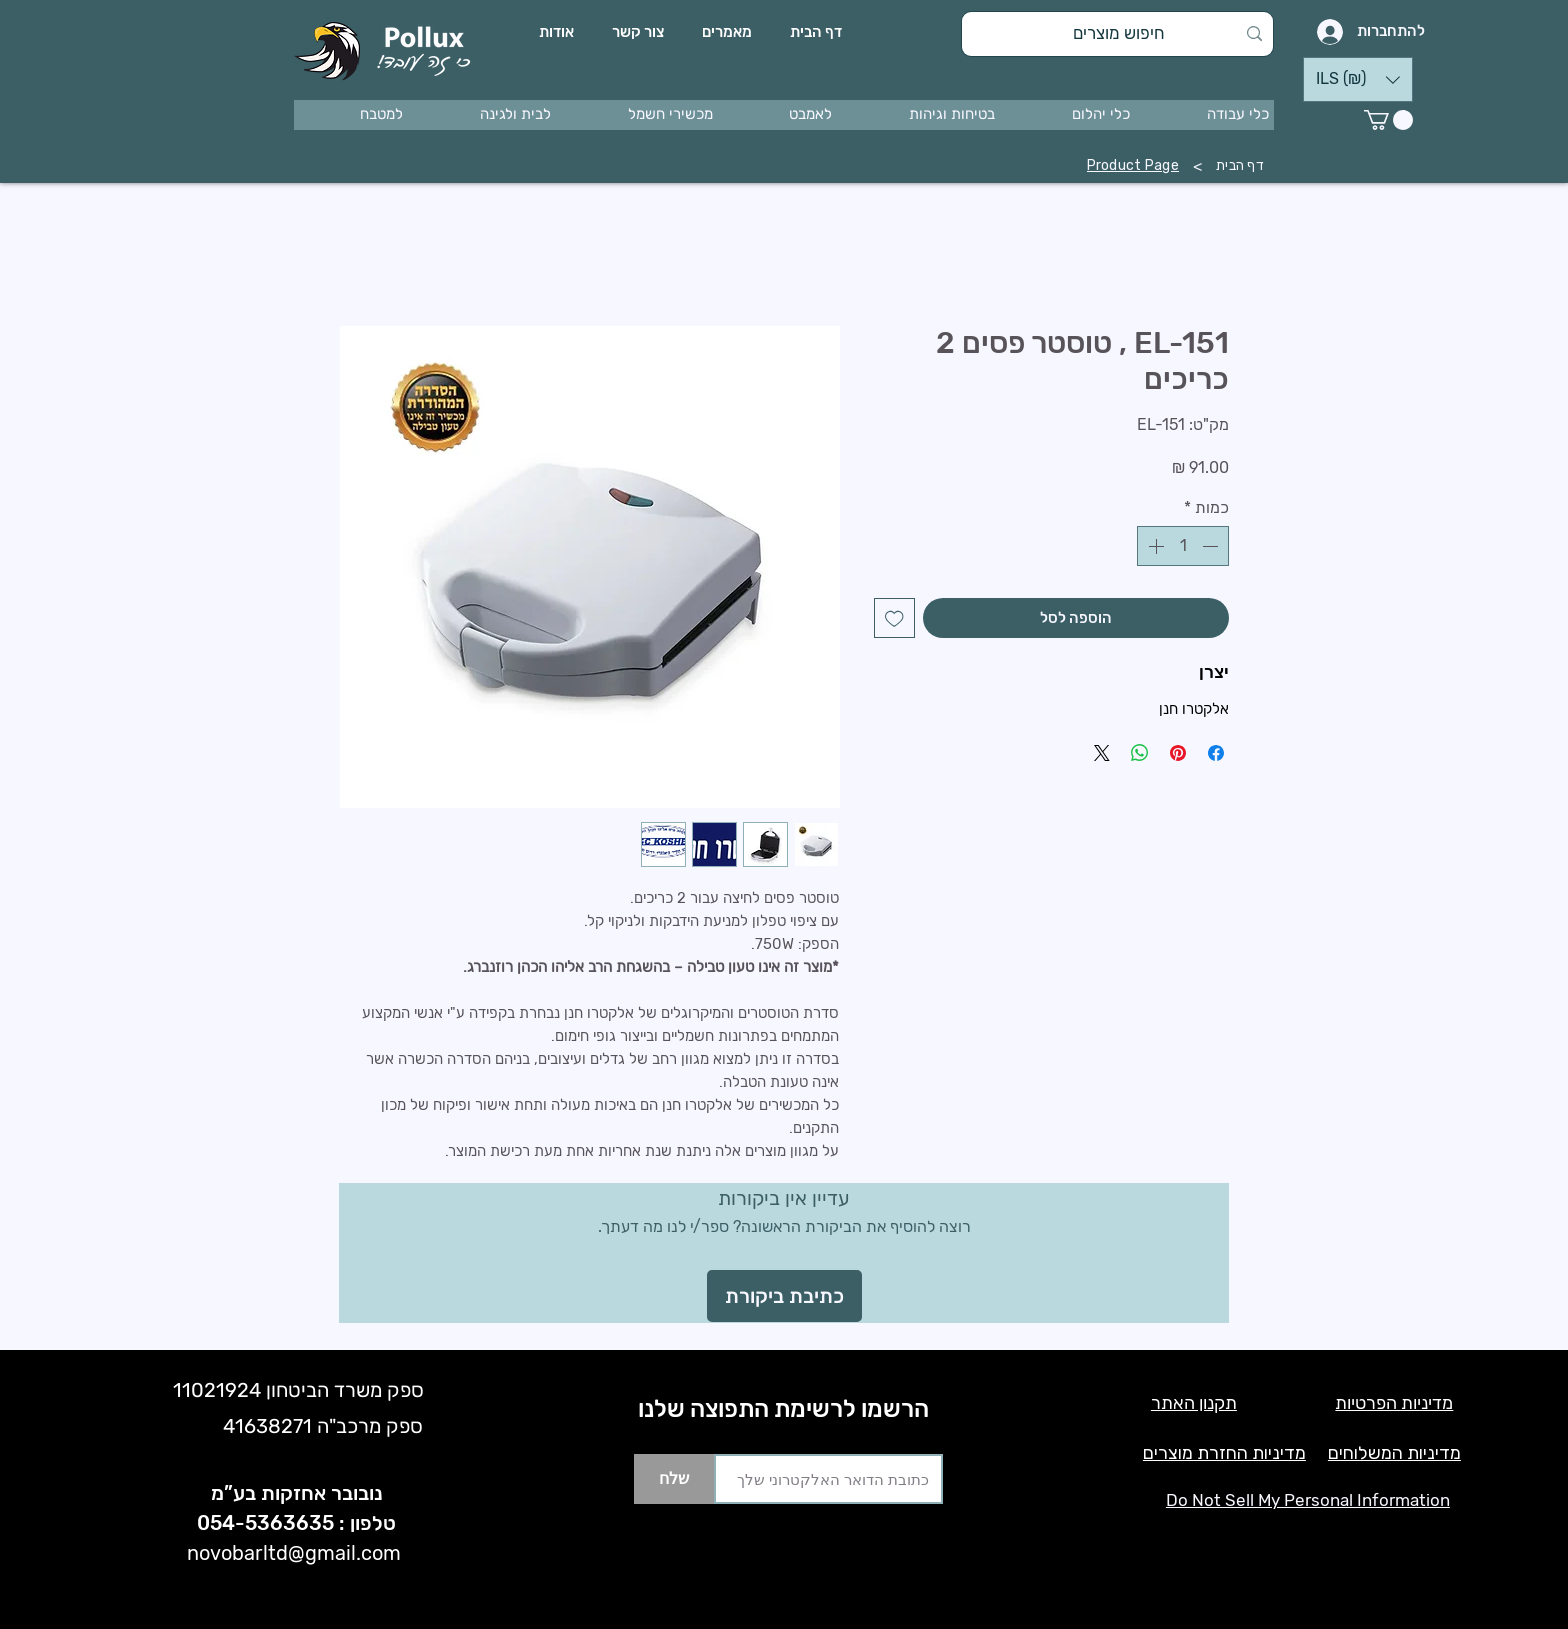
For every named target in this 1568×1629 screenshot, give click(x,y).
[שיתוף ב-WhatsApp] (1140, 753)
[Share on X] (1102, 753)
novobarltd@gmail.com (294, 1553)
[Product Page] (1133, 166)
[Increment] (1154, 546)
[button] (1207, 115)
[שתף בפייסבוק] (1216, 753)
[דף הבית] (1240, 166)
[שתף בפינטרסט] (1178, 753)
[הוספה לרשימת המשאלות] (894, 618)
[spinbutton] (1183, 546)
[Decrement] (1212, 546)
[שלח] (674, 1479)
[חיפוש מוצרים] (1119, 34)
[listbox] (1358, 79)
